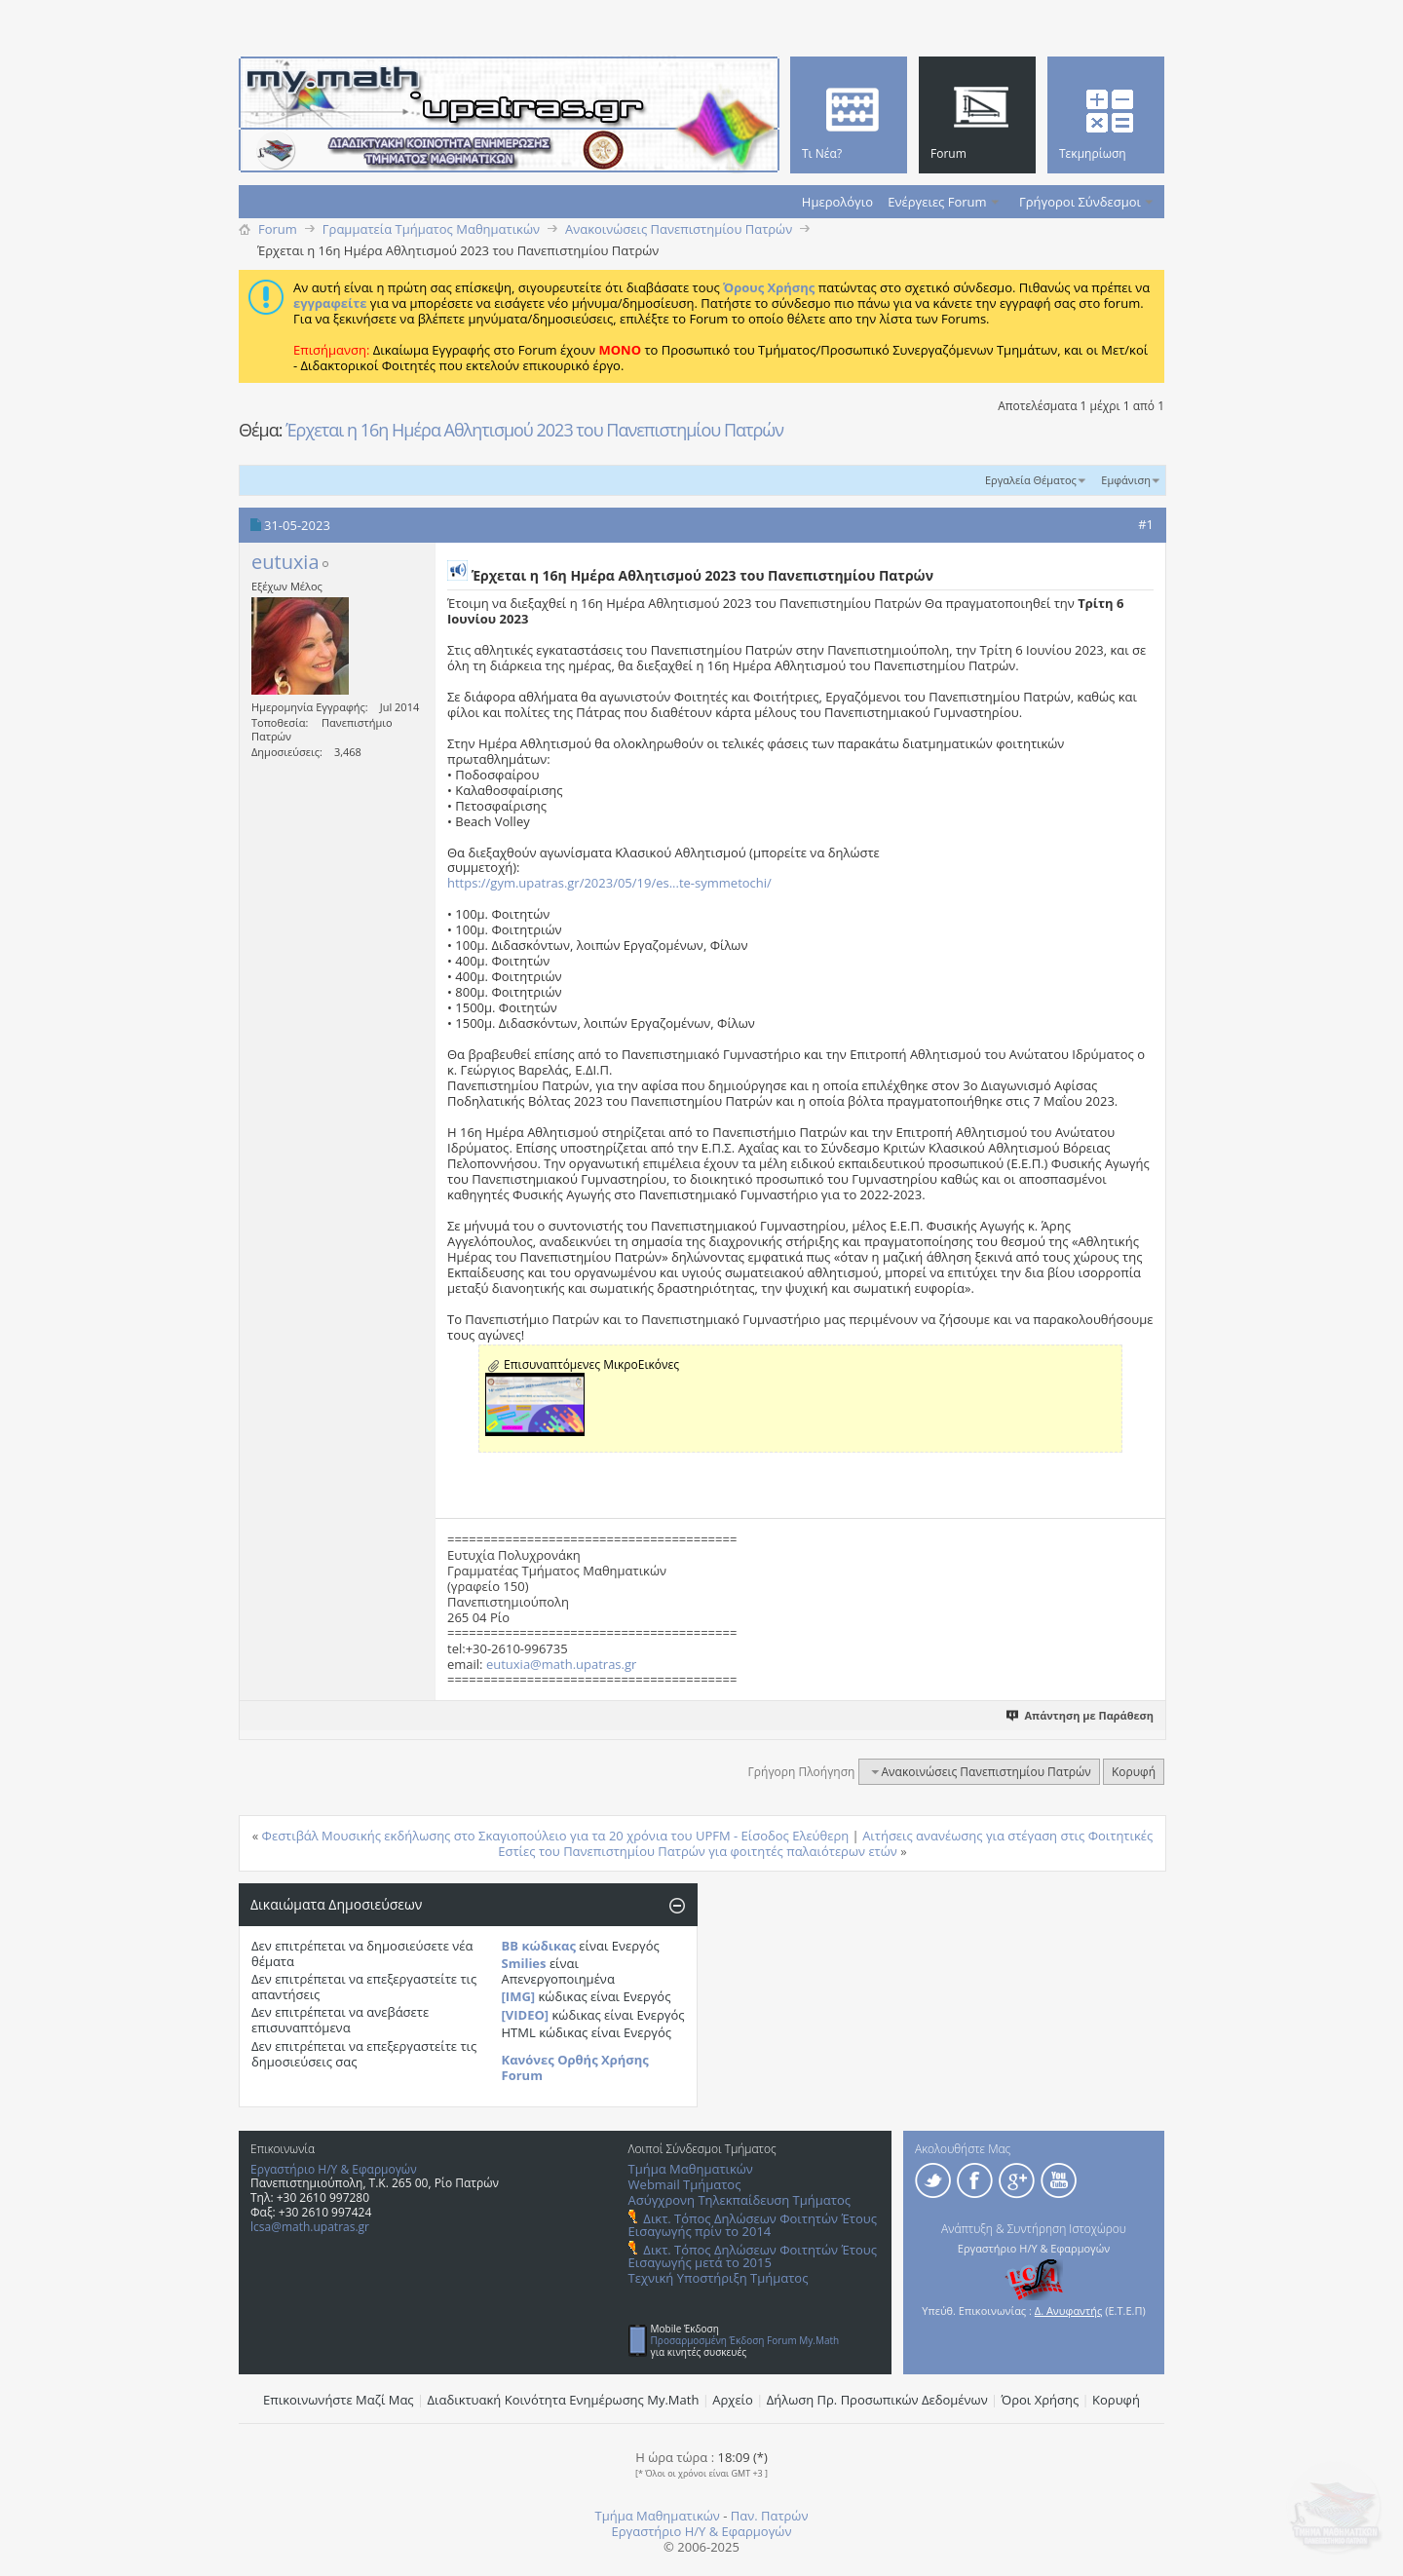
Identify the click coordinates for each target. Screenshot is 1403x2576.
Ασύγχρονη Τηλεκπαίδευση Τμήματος (739, 2200)
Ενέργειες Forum (937, 201)
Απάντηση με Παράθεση (1081, 1715)
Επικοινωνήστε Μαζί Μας (338, 2399)
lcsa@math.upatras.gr (309, 2226)
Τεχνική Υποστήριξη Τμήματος (718, 2278)
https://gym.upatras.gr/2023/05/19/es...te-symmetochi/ (609, 882)
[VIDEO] (526, 2015)
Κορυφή (1134, 1771)
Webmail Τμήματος (684, 2184)
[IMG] (519, 1996)
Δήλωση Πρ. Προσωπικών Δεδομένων (877, 2399)
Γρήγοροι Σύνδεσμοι (1080, 201)
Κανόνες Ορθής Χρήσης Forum (575, 2067)
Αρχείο (732, 2399)
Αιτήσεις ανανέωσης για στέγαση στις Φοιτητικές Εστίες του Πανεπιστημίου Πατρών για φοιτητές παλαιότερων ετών (825, 1843)
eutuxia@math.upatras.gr (561, 1664)
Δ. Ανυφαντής (1069, 2310)
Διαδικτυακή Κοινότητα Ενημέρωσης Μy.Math (564, 2399)
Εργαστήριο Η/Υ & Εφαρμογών (333, 2169)
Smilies (524, 1963)
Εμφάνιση (1126, 480)
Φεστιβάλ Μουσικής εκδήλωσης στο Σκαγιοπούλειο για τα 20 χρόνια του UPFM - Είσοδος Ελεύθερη (556, 1835)
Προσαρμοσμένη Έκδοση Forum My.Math (745, 2340)
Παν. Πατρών (770, 2515)
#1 (1146, 524)
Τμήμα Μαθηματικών (690, 2169)
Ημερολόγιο (837, 201)
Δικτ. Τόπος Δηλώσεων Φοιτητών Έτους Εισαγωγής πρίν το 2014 (752, 2225)
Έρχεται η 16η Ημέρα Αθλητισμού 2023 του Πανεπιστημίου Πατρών (534, 429)
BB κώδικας (539, 1945)
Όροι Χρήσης (1041, 2399)
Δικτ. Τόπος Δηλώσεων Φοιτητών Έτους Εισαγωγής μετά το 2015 (752, 2256)
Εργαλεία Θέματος (1031, 480)
